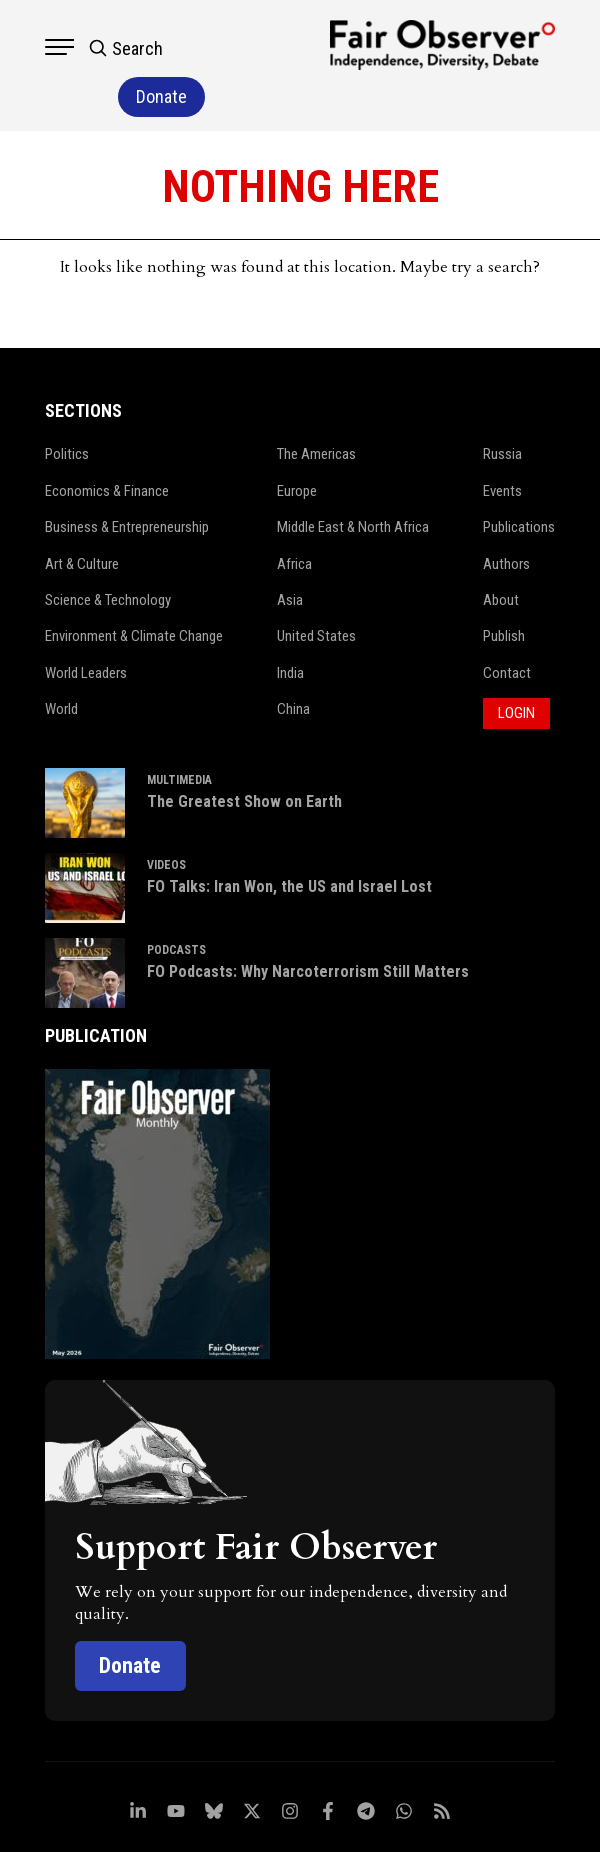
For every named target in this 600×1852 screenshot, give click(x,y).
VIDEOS (166, 818)
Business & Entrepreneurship (127, 481)
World (61, 663)
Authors (506, 518)
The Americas (316, 409)
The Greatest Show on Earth (244, 754)
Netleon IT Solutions (401, 1831)
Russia (502, 409)
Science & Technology (108, 554)
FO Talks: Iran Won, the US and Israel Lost (289, 839)
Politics (67, 409)
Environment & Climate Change (134, 591)
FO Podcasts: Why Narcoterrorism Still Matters (308, 924)
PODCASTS (176, 903)
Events (502, 445)
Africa (294, 518)
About (501, 554)
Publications (519, 481)
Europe (297, 445)
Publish (504, 591)
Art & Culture (82, 518)
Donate (131, 1618)
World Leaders (86, 627)
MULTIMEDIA (179, 733)
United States (316, 591)
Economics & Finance (107, 445)
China (293, 663)
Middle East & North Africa (353, 481)
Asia (290, 554)
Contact (507, 627)
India (290, 627)
